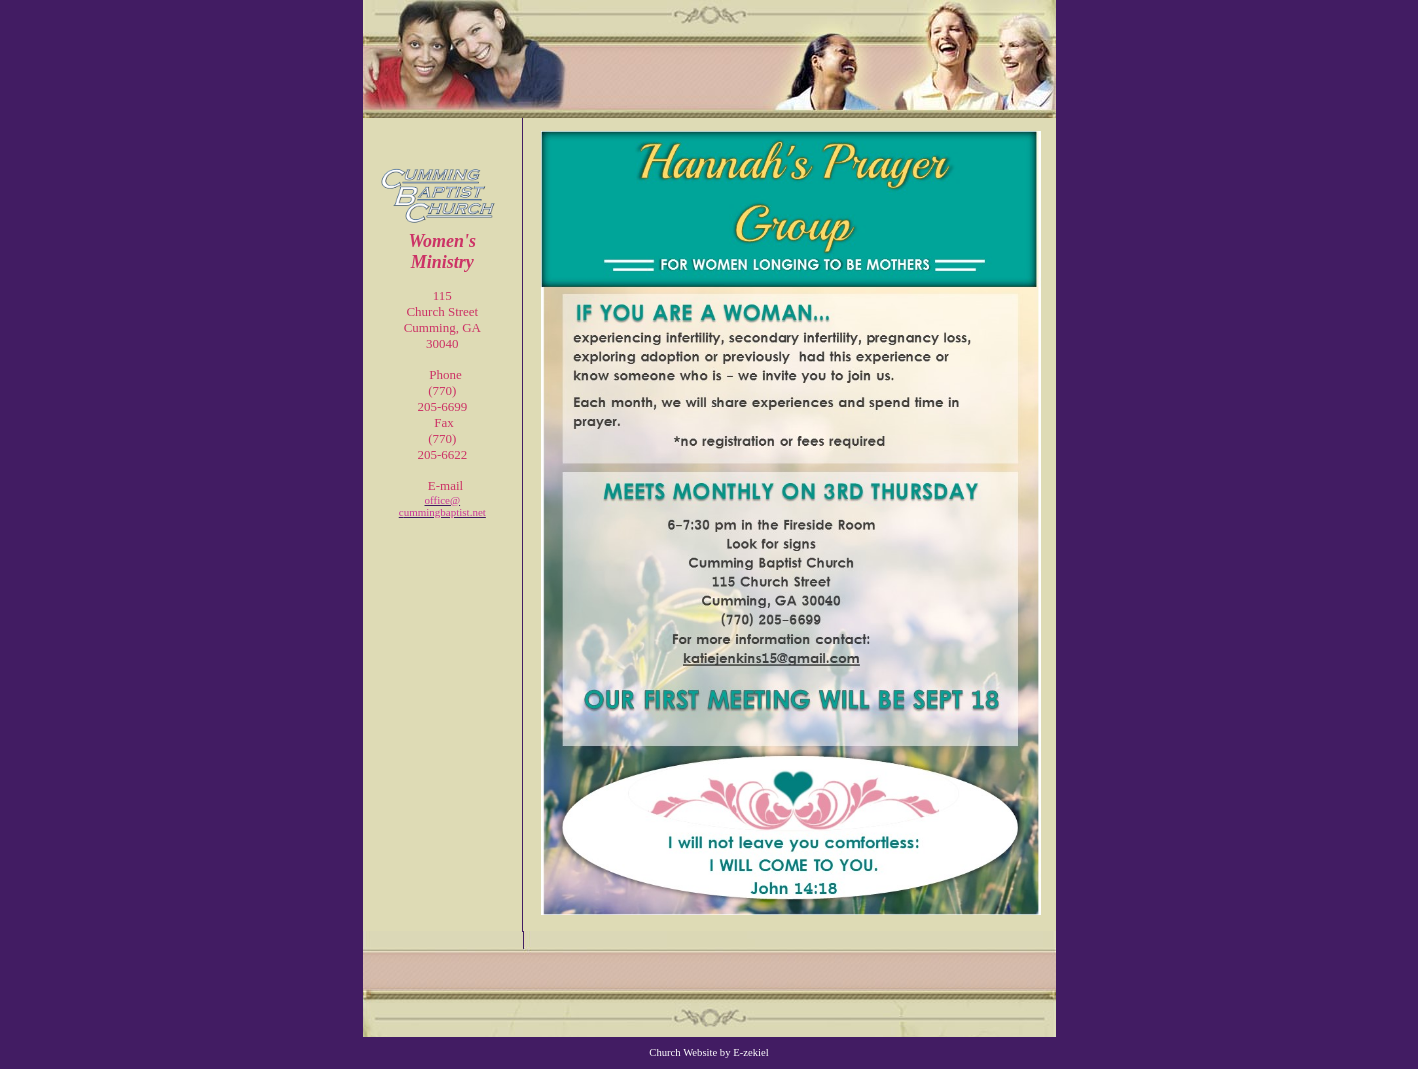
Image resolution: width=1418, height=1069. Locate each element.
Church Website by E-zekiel (708, 1052)
